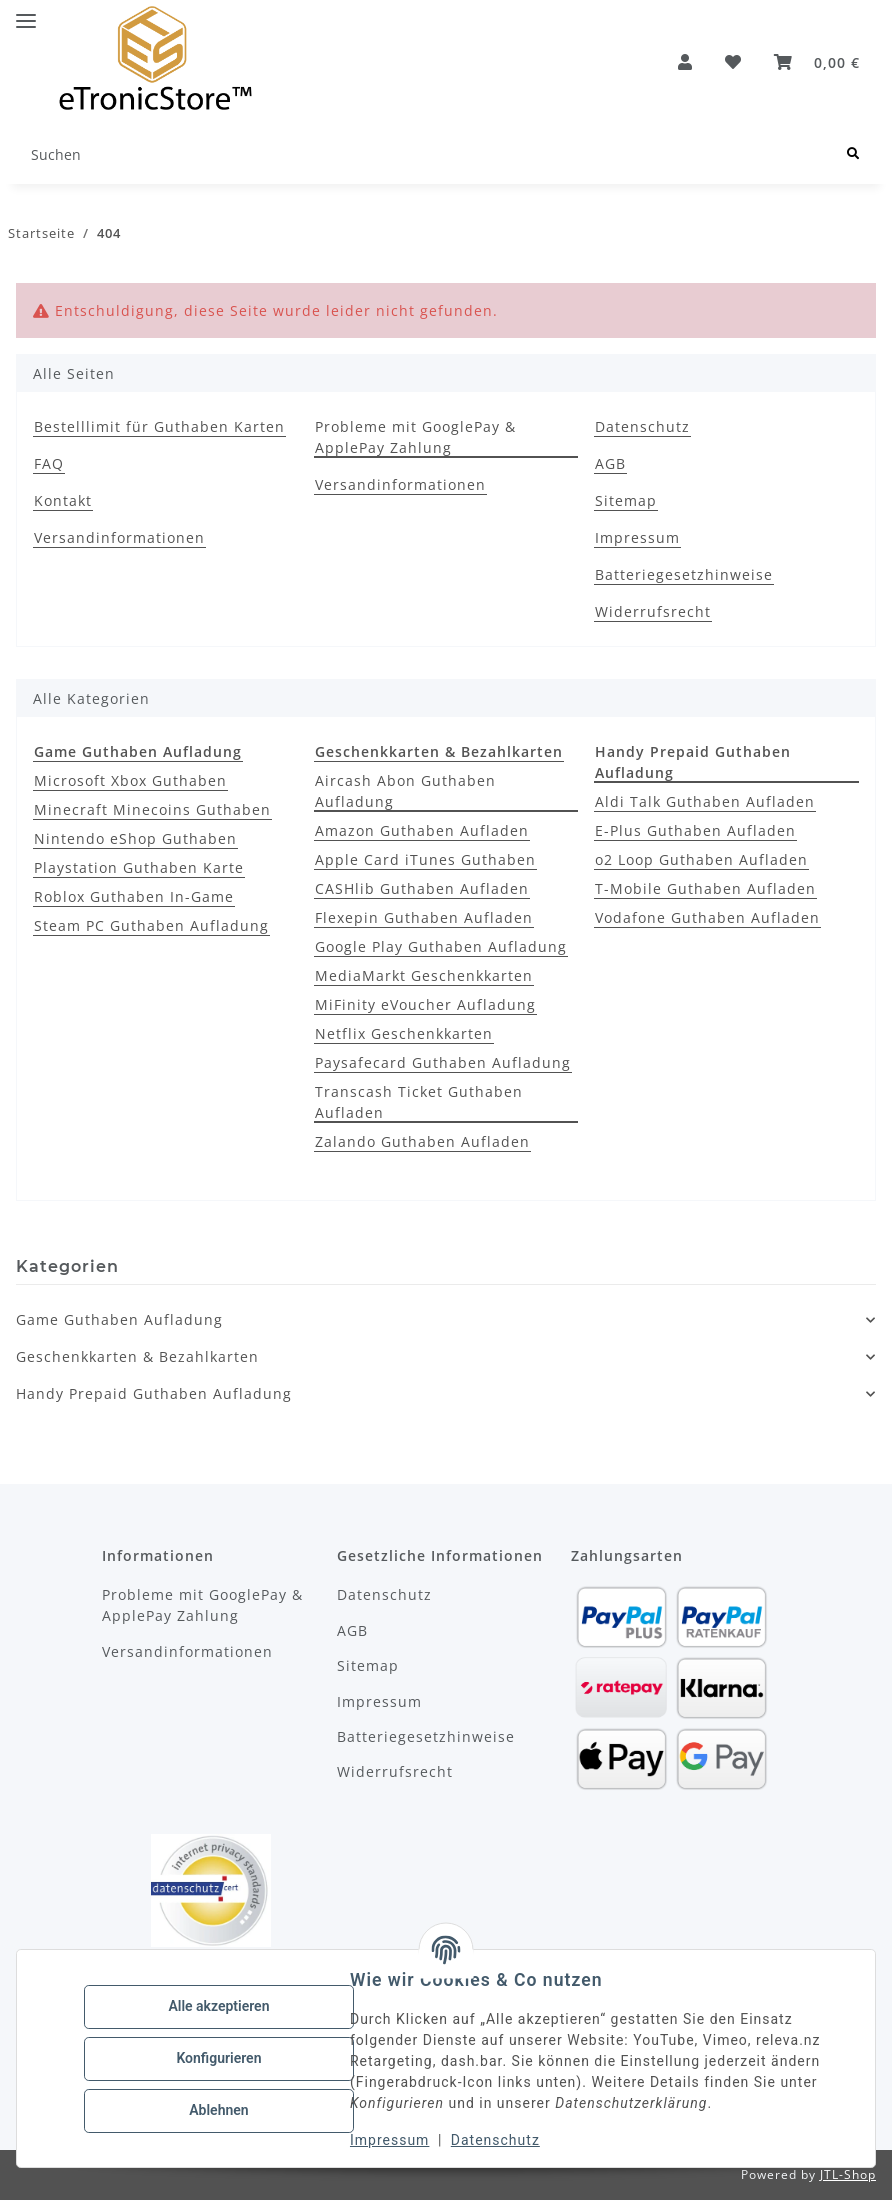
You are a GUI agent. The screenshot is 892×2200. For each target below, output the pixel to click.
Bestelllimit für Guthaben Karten (159, 426)
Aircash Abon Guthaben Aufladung (405, 791)
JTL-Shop (848, 2174)
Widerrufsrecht (653, 611)
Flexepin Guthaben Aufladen (424, 917)
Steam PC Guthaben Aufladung (151, 925)
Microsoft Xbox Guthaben (130, 780)
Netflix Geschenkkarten (404, 1033)
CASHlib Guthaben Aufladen (422, 888)
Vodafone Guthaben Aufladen (707, 917)
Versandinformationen (119, 537)
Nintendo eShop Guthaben (135, 838)
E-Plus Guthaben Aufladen (695, 830)
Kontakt (63, 500)
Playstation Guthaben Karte (139, 867)
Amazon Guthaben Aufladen (422, 830)
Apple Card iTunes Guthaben (425, 859)
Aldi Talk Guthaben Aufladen (705, 801)
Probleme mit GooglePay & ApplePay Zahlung (415, 437)
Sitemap (626, 500)
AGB (610, 463)
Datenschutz (496, 2140)
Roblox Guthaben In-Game (134, 896)
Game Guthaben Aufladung (119, 1319)
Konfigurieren (219, 2058)
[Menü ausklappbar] (26, 12)
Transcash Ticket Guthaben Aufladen (419, 1102)
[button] (685, 62)
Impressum (390, 2140)
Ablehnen (219, 2110)
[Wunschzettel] (733, 62)
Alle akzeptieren (219, 2007)
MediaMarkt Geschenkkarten (424, 975)
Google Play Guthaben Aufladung (441, 946)
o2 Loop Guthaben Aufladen (701, 859)
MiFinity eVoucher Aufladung (425, 1004)
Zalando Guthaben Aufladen (422, 1141)
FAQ (49, 463)
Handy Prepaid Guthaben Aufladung (154, 1393)
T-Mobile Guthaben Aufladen (705, 888)
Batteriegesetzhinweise (684, 574)
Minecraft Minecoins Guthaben (152, 809)
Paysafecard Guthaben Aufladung (443, 1062)
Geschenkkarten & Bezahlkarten (137, 1356)
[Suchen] (423, 154)
